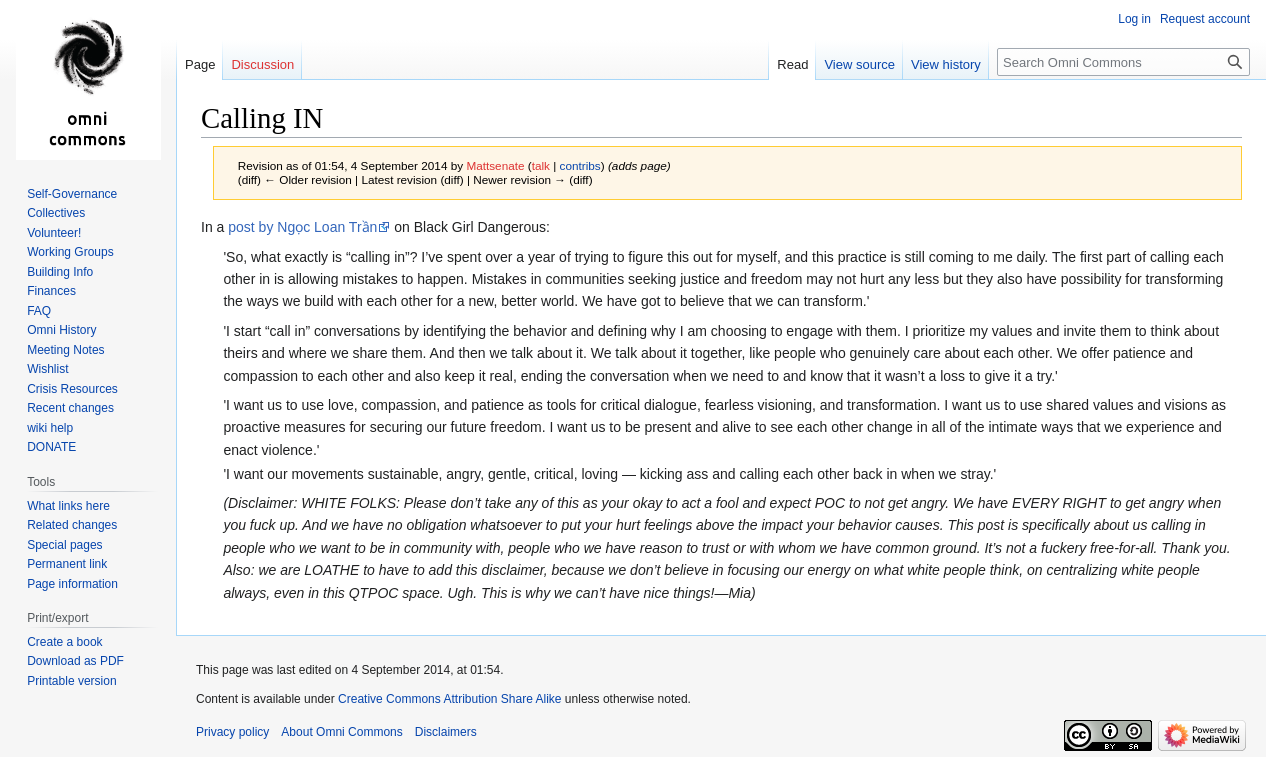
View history (946, 64)
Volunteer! (54, 233)
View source (859, 64)
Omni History (61, 330)
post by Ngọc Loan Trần (302, 227)
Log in (1134, 19)
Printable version (71, 681)
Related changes (72, 525)
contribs (580, 165)
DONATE (51, 447)
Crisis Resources (72, 389)
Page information (72, 584)
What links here (68, 506)
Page (200, 64)
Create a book (64, 642)
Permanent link (67, 564)
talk (541, 165)
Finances (51, 291)
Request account (1205, 19)
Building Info (60, 272)
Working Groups (70, 252)
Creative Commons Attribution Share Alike (449, 699)
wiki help (50, 428)
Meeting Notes (65, 350)
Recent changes (70, 408)
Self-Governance (72, 194)
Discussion (262, 64)
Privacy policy (232, 732)
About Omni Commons (341, 732)
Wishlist (47, 369)
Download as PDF (75, 661)
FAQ (39, 311)
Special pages (64, 545)
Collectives (56, 213)
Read (792, 64)
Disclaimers (446, 732)
